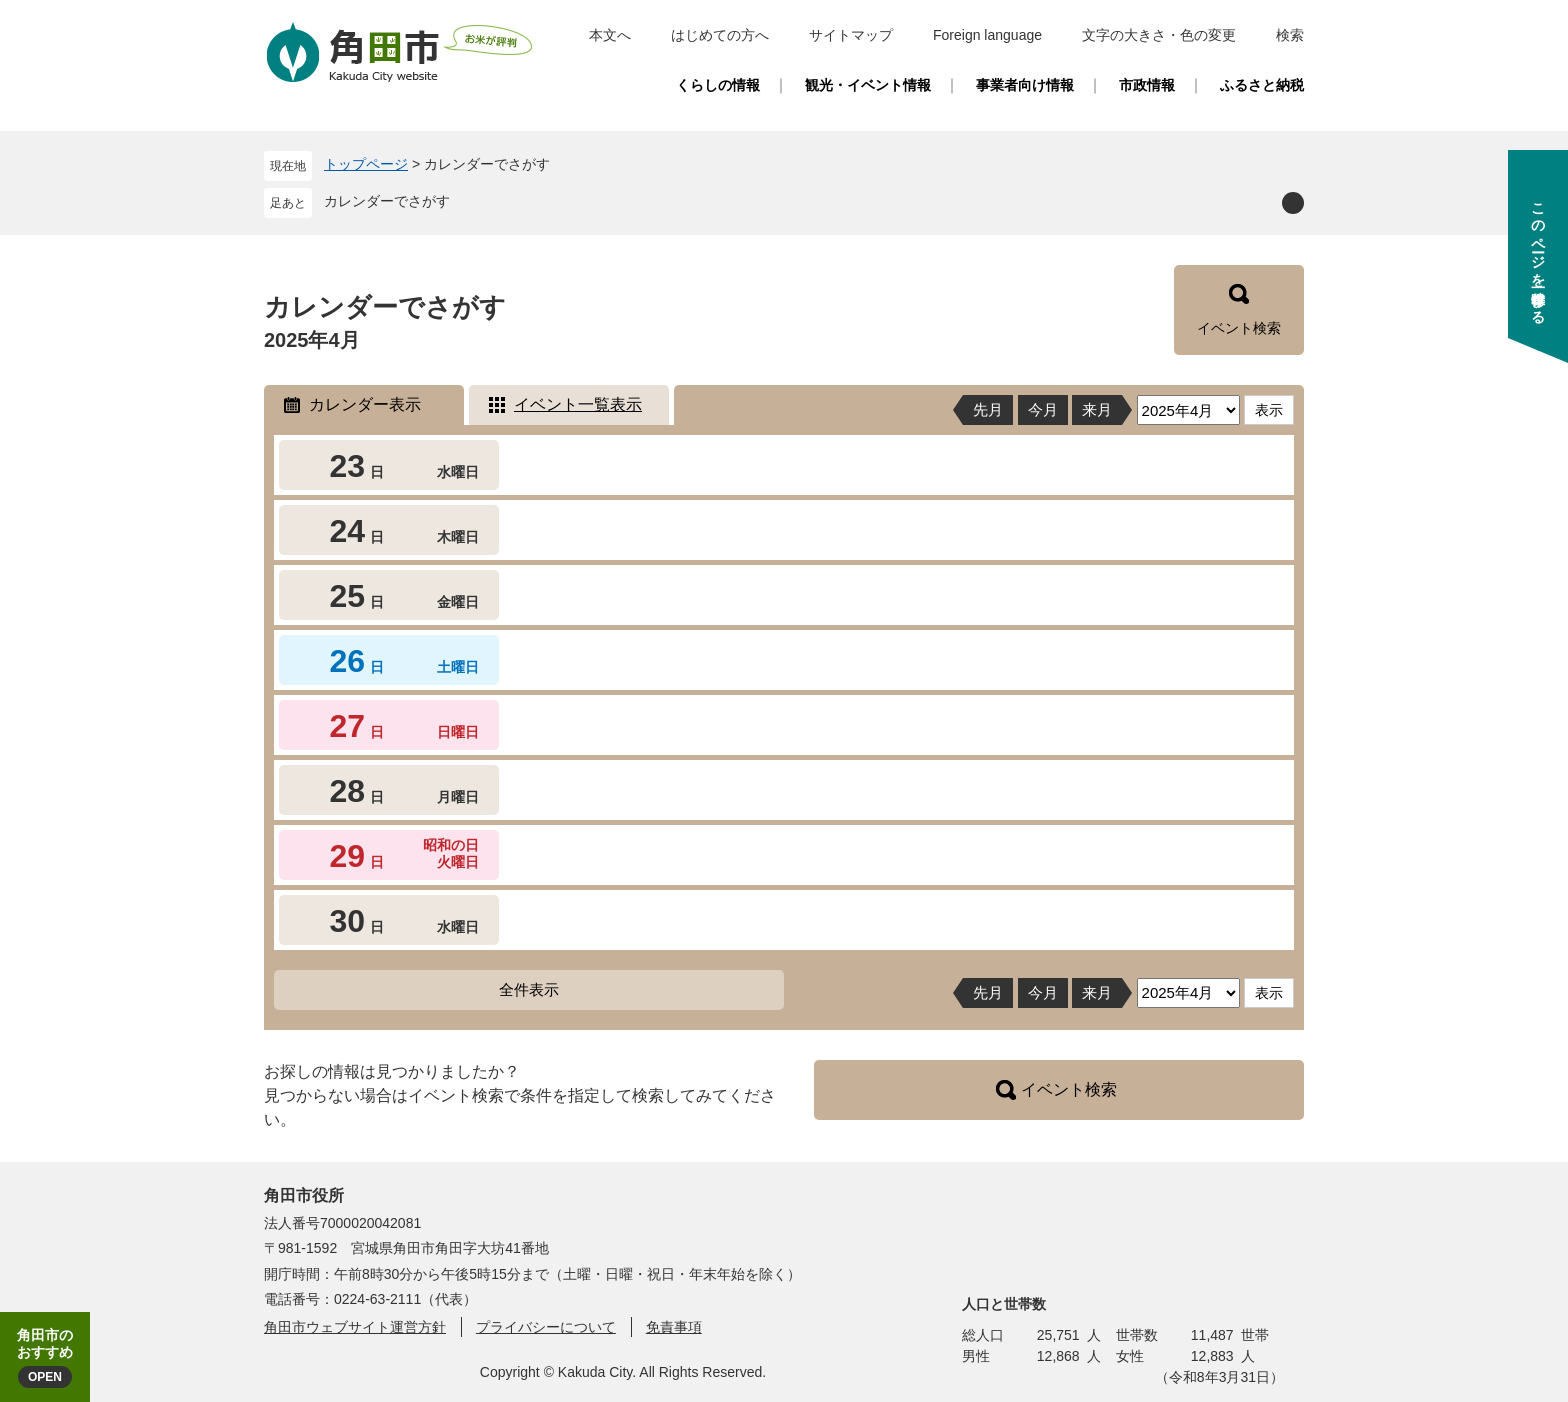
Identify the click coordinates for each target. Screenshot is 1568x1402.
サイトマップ (851, 35)
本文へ (610, 35)
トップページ (366, 164)
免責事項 (674, 1327)
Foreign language (987, 35)
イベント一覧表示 (578, 404)
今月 (1043, 409)
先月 (988, 409)
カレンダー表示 (365, 404)
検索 (1290, 35)
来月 (1097, 409)
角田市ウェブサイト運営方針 (355, 1327)
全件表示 (529, 989)
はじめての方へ (720, 35)
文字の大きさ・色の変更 (1159, 35)
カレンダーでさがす (387, 201)
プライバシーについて (546, 1327)
